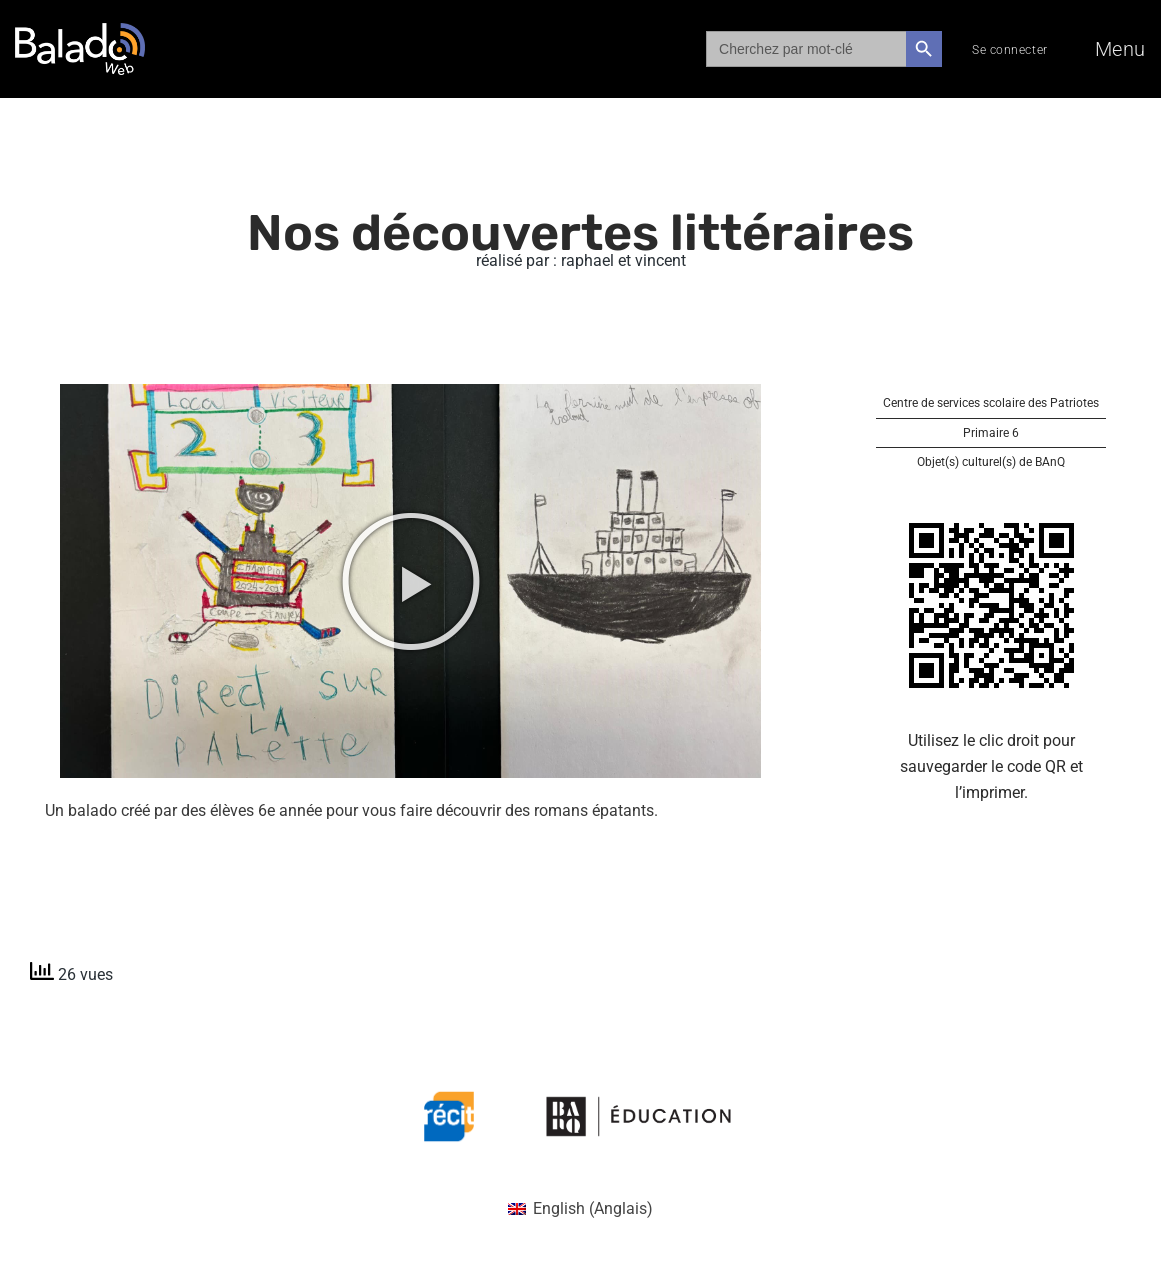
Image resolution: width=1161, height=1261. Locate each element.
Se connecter (1010, 50)
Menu (1120, 49)
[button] (411, 581)
